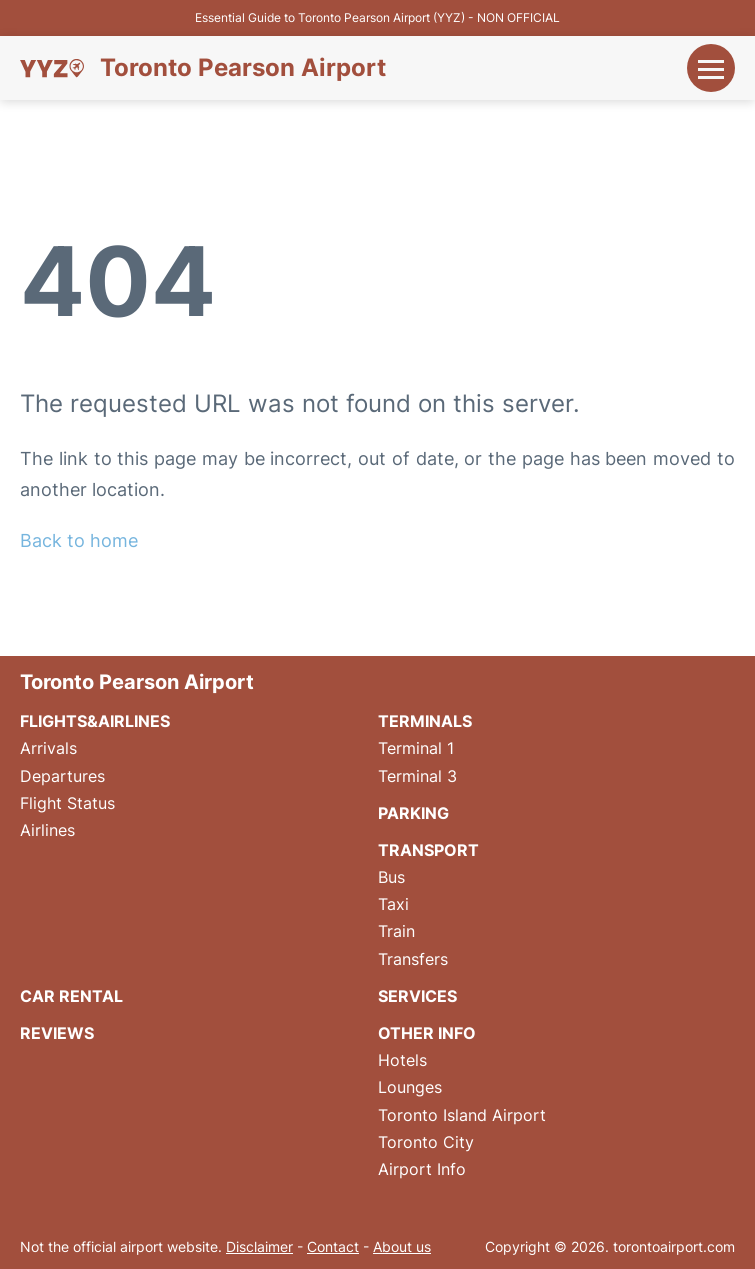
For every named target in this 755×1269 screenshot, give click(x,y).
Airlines (47, 830)
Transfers (413, 959)
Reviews (57, 1033)
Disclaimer (259, 1246)
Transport (428, 850)
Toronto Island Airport (462, 1115)
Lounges (410, 1087)
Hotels (402, 1060)
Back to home (79, 540)
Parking (413, 813)
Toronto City (426, 1142)
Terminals (425, 721)
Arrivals (48, 748)
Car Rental (71, 996)
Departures (62, 776)
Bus (391, 877)
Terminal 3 (417, 776)
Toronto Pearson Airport (243, 68)
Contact (333, 1246)
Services (417, 996)
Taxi (393, 904)
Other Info (427, 1033)
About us (402, 1246)
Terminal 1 (416, 748)
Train (396, 931)
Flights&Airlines (95, 721)
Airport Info (422, 1169)
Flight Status (67, 803)
